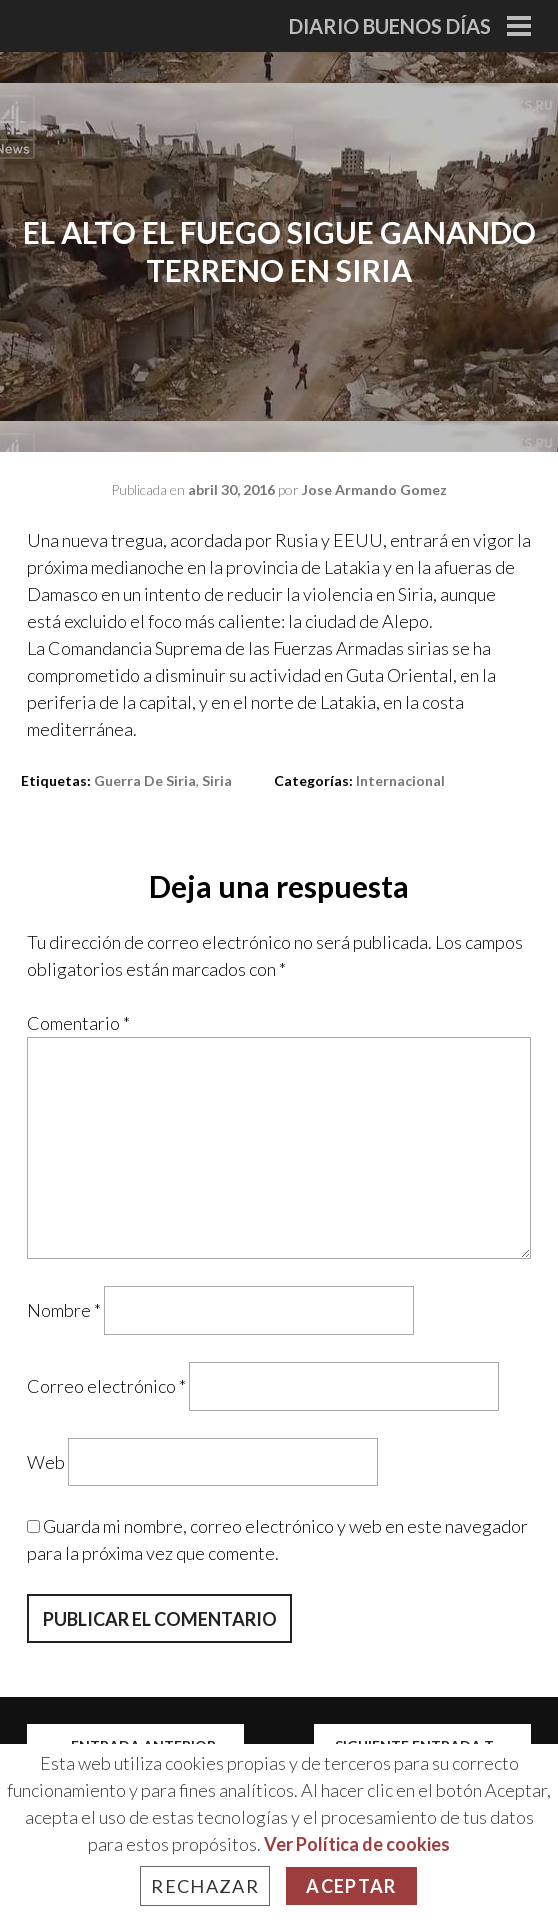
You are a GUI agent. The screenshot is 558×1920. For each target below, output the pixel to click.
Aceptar (351, 1886)
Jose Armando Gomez (374, 489)
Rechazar (205, 1886)
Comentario (78, 1023)
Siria (217, 780)
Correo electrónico (106, 1386)
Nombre (64, 1310)
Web (46, 1461)
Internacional (400, 780)
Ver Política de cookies (357, 1844)
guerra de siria (145, 780)
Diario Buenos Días (390, 26)
